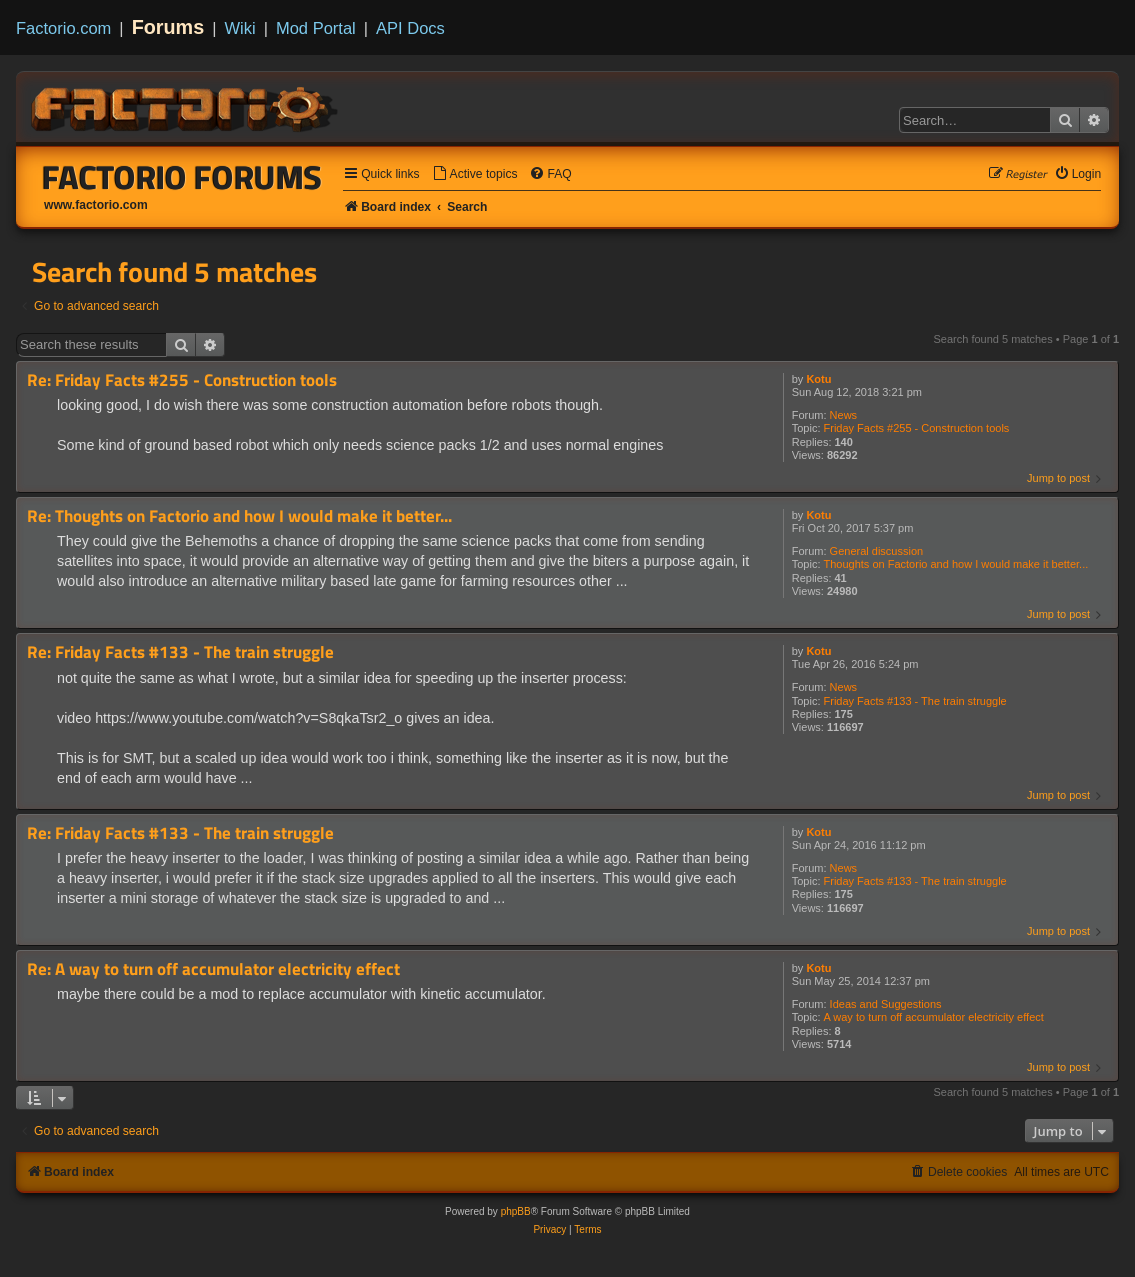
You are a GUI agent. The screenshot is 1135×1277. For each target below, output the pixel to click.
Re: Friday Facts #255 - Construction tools (182, 380)
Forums (168, 27)
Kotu (818, 379)
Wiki (240, 28)
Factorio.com (63, 28)
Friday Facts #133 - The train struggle (915, 701)
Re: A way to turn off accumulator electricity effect (213, 969)
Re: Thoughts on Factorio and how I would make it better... (239, 516)
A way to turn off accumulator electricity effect (934, 1017)
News (844, 415)
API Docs (410, 28)
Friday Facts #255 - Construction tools (917, 428)
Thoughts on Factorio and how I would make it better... (956, 564)
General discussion (877, 551)
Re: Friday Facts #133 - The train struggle (180, 652)
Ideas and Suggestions (886, 1004)
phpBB (516, 1211)
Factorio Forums (182, 177)
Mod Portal (316, 28)
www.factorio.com (96, 205)
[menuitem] (475, 174)
